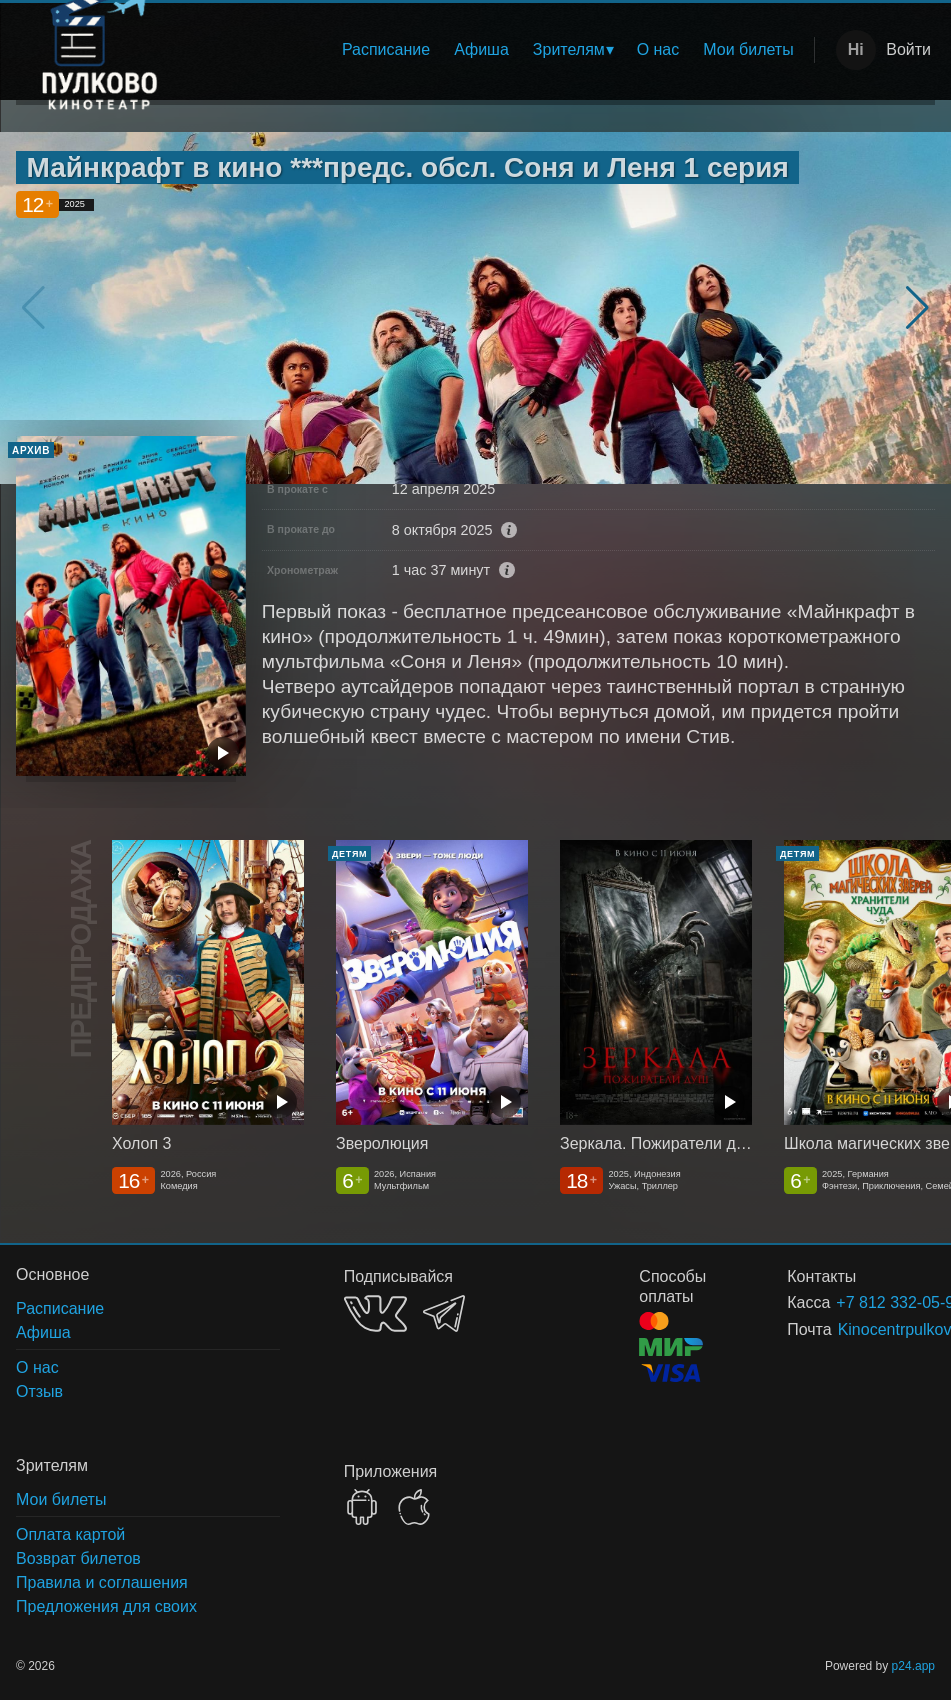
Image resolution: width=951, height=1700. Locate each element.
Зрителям (569, 49)
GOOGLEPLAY (362, 1507)
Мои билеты (748, 49)
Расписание (386, 49)
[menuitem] (386, 50)
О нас (658, 49)
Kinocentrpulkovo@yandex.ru (862, 1329)
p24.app (913, 1666)
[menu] (503, 50)
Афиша (481, 49)
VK (375, 1313)
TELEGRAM (444, 1313)
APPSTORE (414, 1507)
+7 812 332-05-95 (861, 1302)
